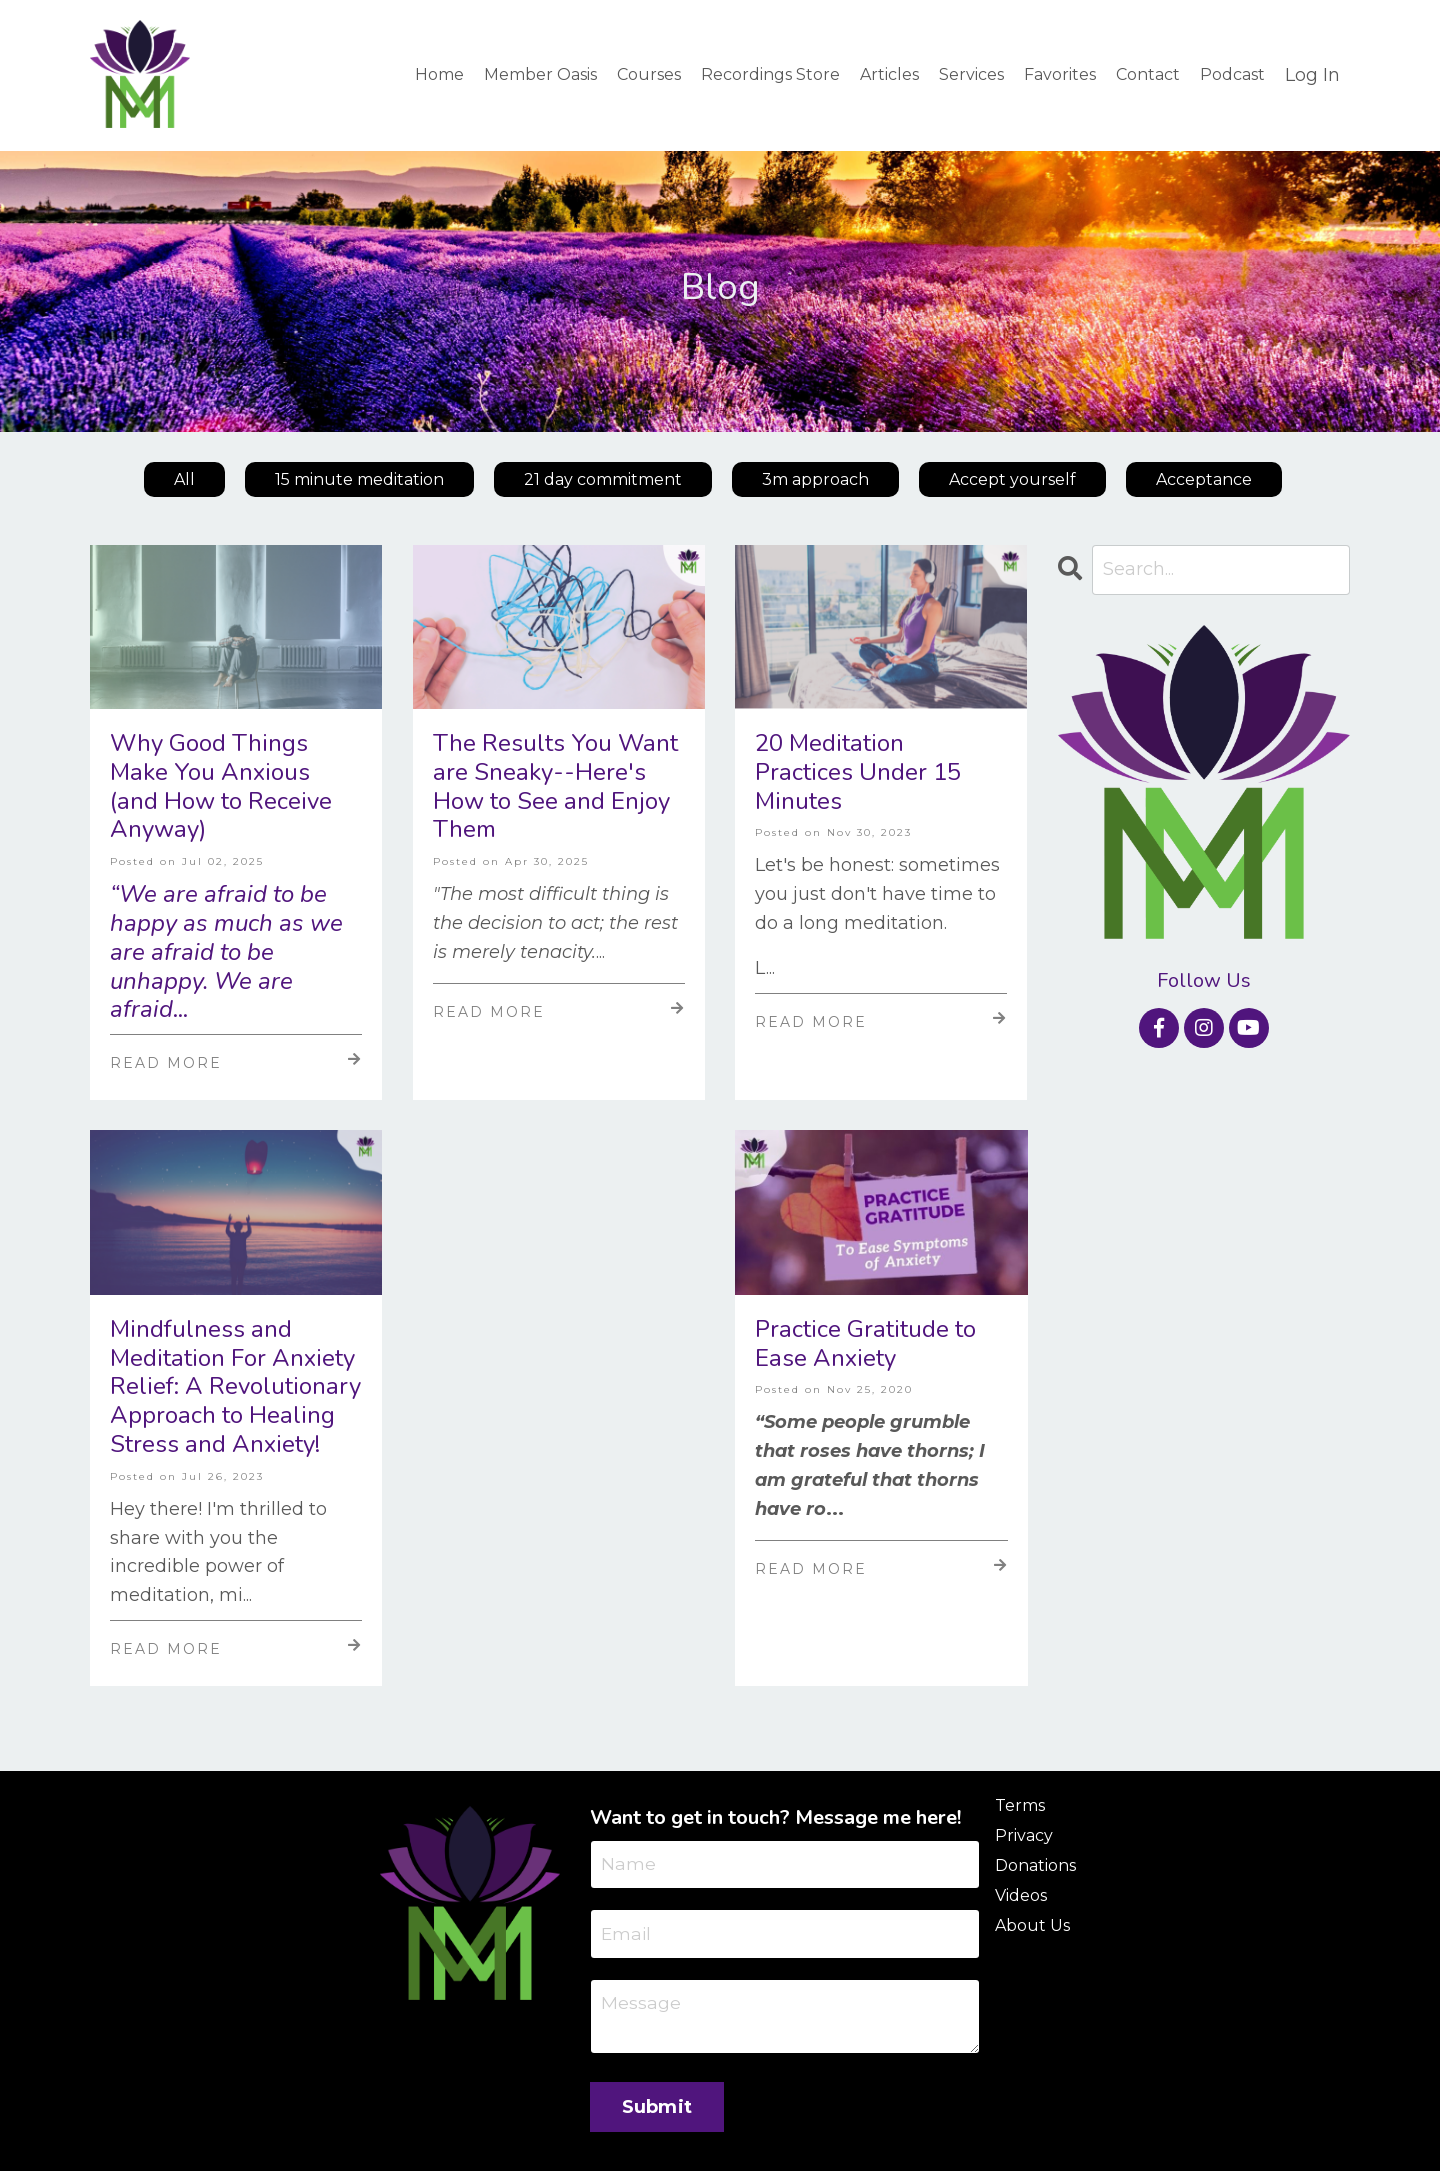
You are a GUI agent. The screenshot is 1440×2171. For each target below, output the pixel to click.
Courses (649, 74)
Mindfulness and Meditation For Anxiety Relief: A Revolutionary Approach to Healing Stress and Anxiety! (235, 1387)
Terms (1020, 1806)
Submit (657, 2110)
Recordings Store (770, 74)
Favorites (1060, 74)
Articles (889, 74)
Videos (1021, 1896)
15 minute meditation (359, 479)
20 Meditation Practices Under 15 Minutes (858, 773)
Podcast (1232, 74)
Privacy (1024, 1836)
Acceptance (1204, 479)
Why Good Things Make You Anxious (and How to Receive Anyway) (221, 787)
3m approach (815, 479)
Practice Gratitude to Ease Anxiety (865, 1344)
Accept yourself (1012, 479)
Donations (1035, 1866)
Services (971, 74)
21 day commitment (603, 479)
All (184, 479)
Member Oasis (540, 74)
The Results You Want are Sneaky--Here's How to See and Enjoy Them (555, 787)
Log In (1312, 75)
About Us (1032, 1926)
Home (439, 74)
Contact (1148, 74)
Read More (236, 1063)
